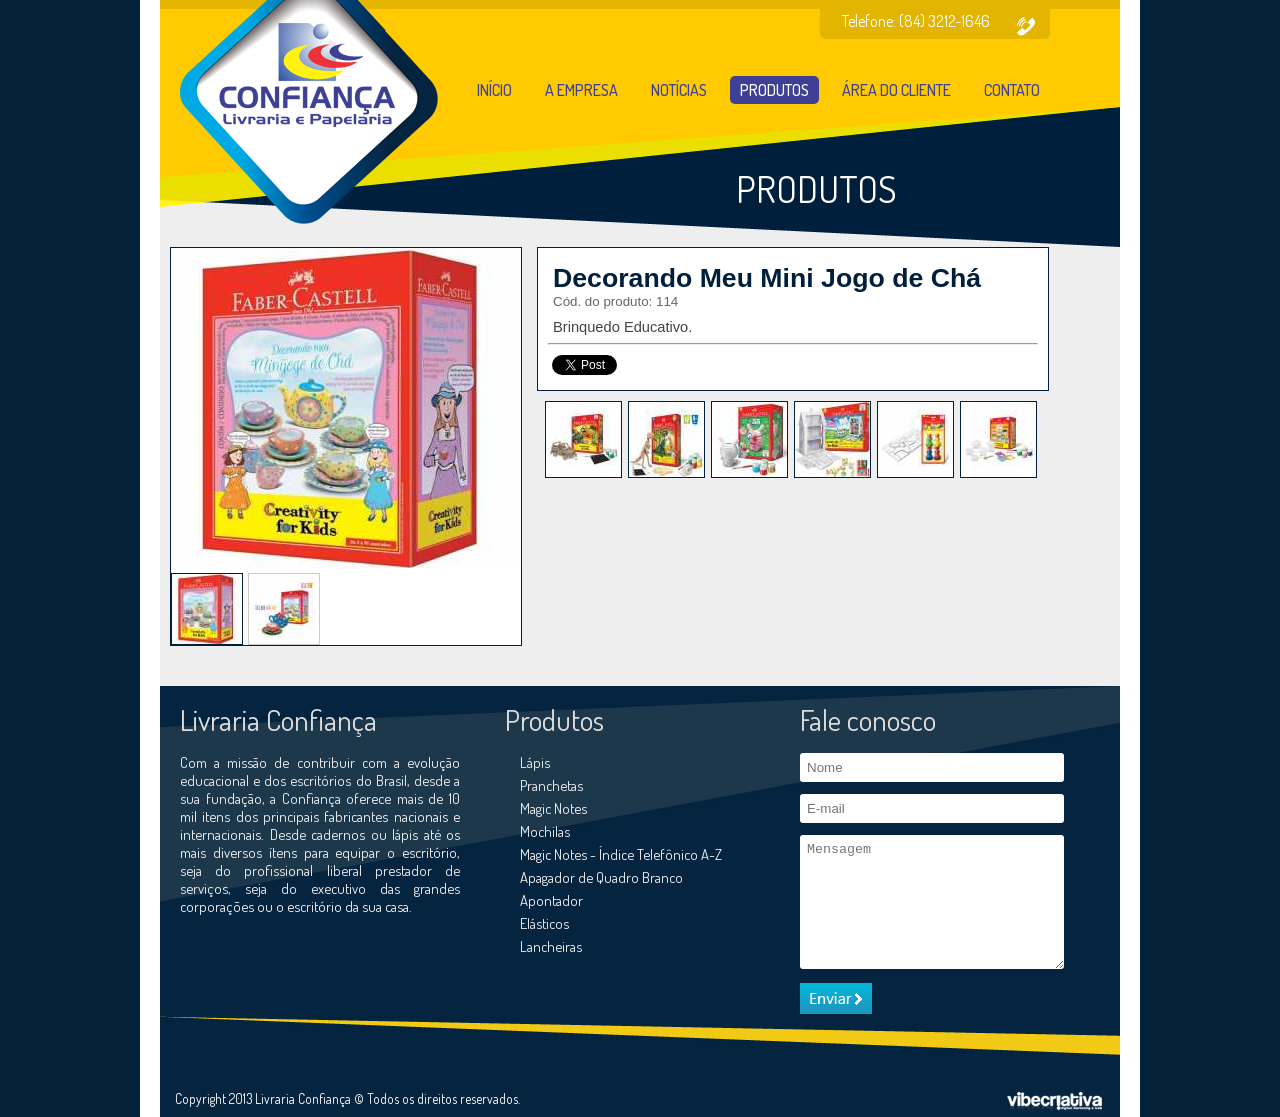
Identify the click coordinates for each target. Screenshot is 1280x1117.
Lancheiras (551, 946)
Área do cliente (896, 90)
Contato (1012, 90)
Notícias (679, 90)
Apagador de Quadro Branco (601, 877)
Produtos (774, 90)
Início (494, 90)
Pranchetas (551, 785)
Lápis (535, 762)
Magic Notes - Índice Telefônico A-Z (621, 854)
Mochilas (545, 831)
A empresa (581, 90)
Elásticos (544, 923)
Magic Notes (553, 808)
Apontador (551, 900)
